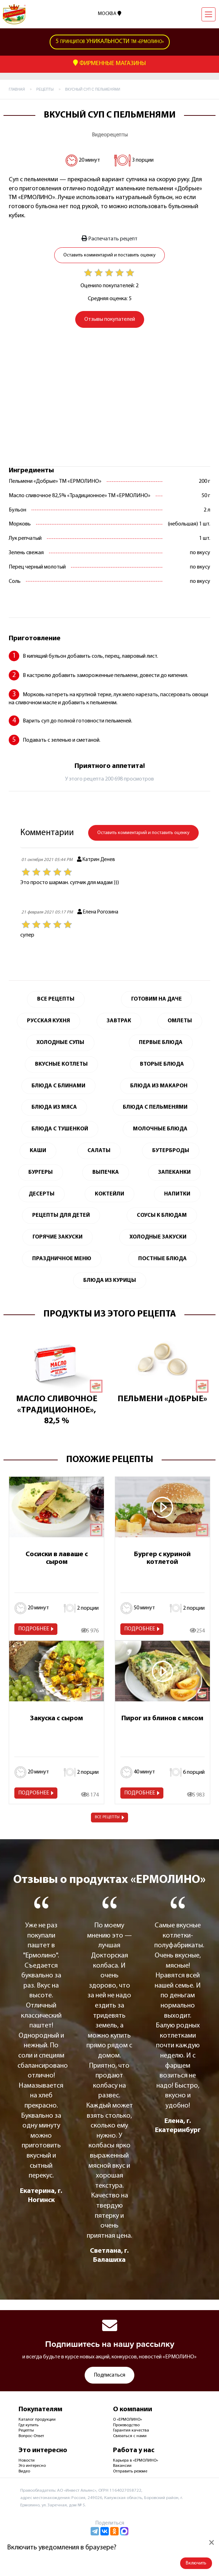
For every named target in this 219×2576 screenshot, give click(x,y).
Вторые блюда (162, 1064)
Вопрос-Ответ (31, 2436)
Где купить (28, 2425)
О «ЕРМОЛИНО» (127, 2420)
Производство (126, 2425)
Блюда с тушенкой (59, 1129)
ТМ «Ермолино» (110, 42)
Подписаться (109, 2375)
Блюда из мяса (54, 1107)
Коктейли (109, 1194)
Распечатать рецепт (109, 238)
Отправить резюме (130, 2471)
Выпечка (105, 1172)
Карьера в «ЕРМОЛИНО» (135, 2460)
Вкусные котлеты (61, 1064)
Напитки (177, 1194)
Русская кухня (48, 1021)
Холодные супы (60, 1042)
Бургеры (40, 1172)
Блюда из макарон (159, 1086)
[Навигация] (209, 14)
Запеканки (174, 1172)
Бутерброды (170, 1150)
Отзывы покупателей (109, 319)
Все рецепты (107, 1817)
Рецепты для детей (61, 1215)
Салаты (99, 1150)
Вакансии (122, 2466)
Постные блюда (162, 1259)
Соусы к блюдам (162, 1215)
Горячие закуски (58, 1237)
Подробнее (33, 1629)
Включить (196, 2563)
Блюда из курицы (109, 1280)
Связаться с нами (130, 2436)
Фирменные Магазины (109, 63)
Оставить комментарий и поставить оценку (109, 255)
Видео (24, 2471)
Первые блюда (161, 1042)
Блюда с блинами (58, 1086)
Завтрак (119, 1021)
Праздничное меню (61, 1259)
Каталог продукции (37, 2420)
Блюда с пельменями (155, 1107)
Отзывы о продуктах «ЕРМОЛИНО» (109, 1880)
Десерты (42, 1194)
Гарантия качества (131, 2430)
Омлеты (180, 1021)
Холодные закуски (157, 1237)
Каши (38, 1150)
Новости (27, 2460)
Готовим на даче (156, 999)
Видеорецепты (110, 135)
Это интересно (32, 2466)
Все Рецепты (56, 999)
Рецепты (26, 2430)
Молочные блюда (160, 1129)
